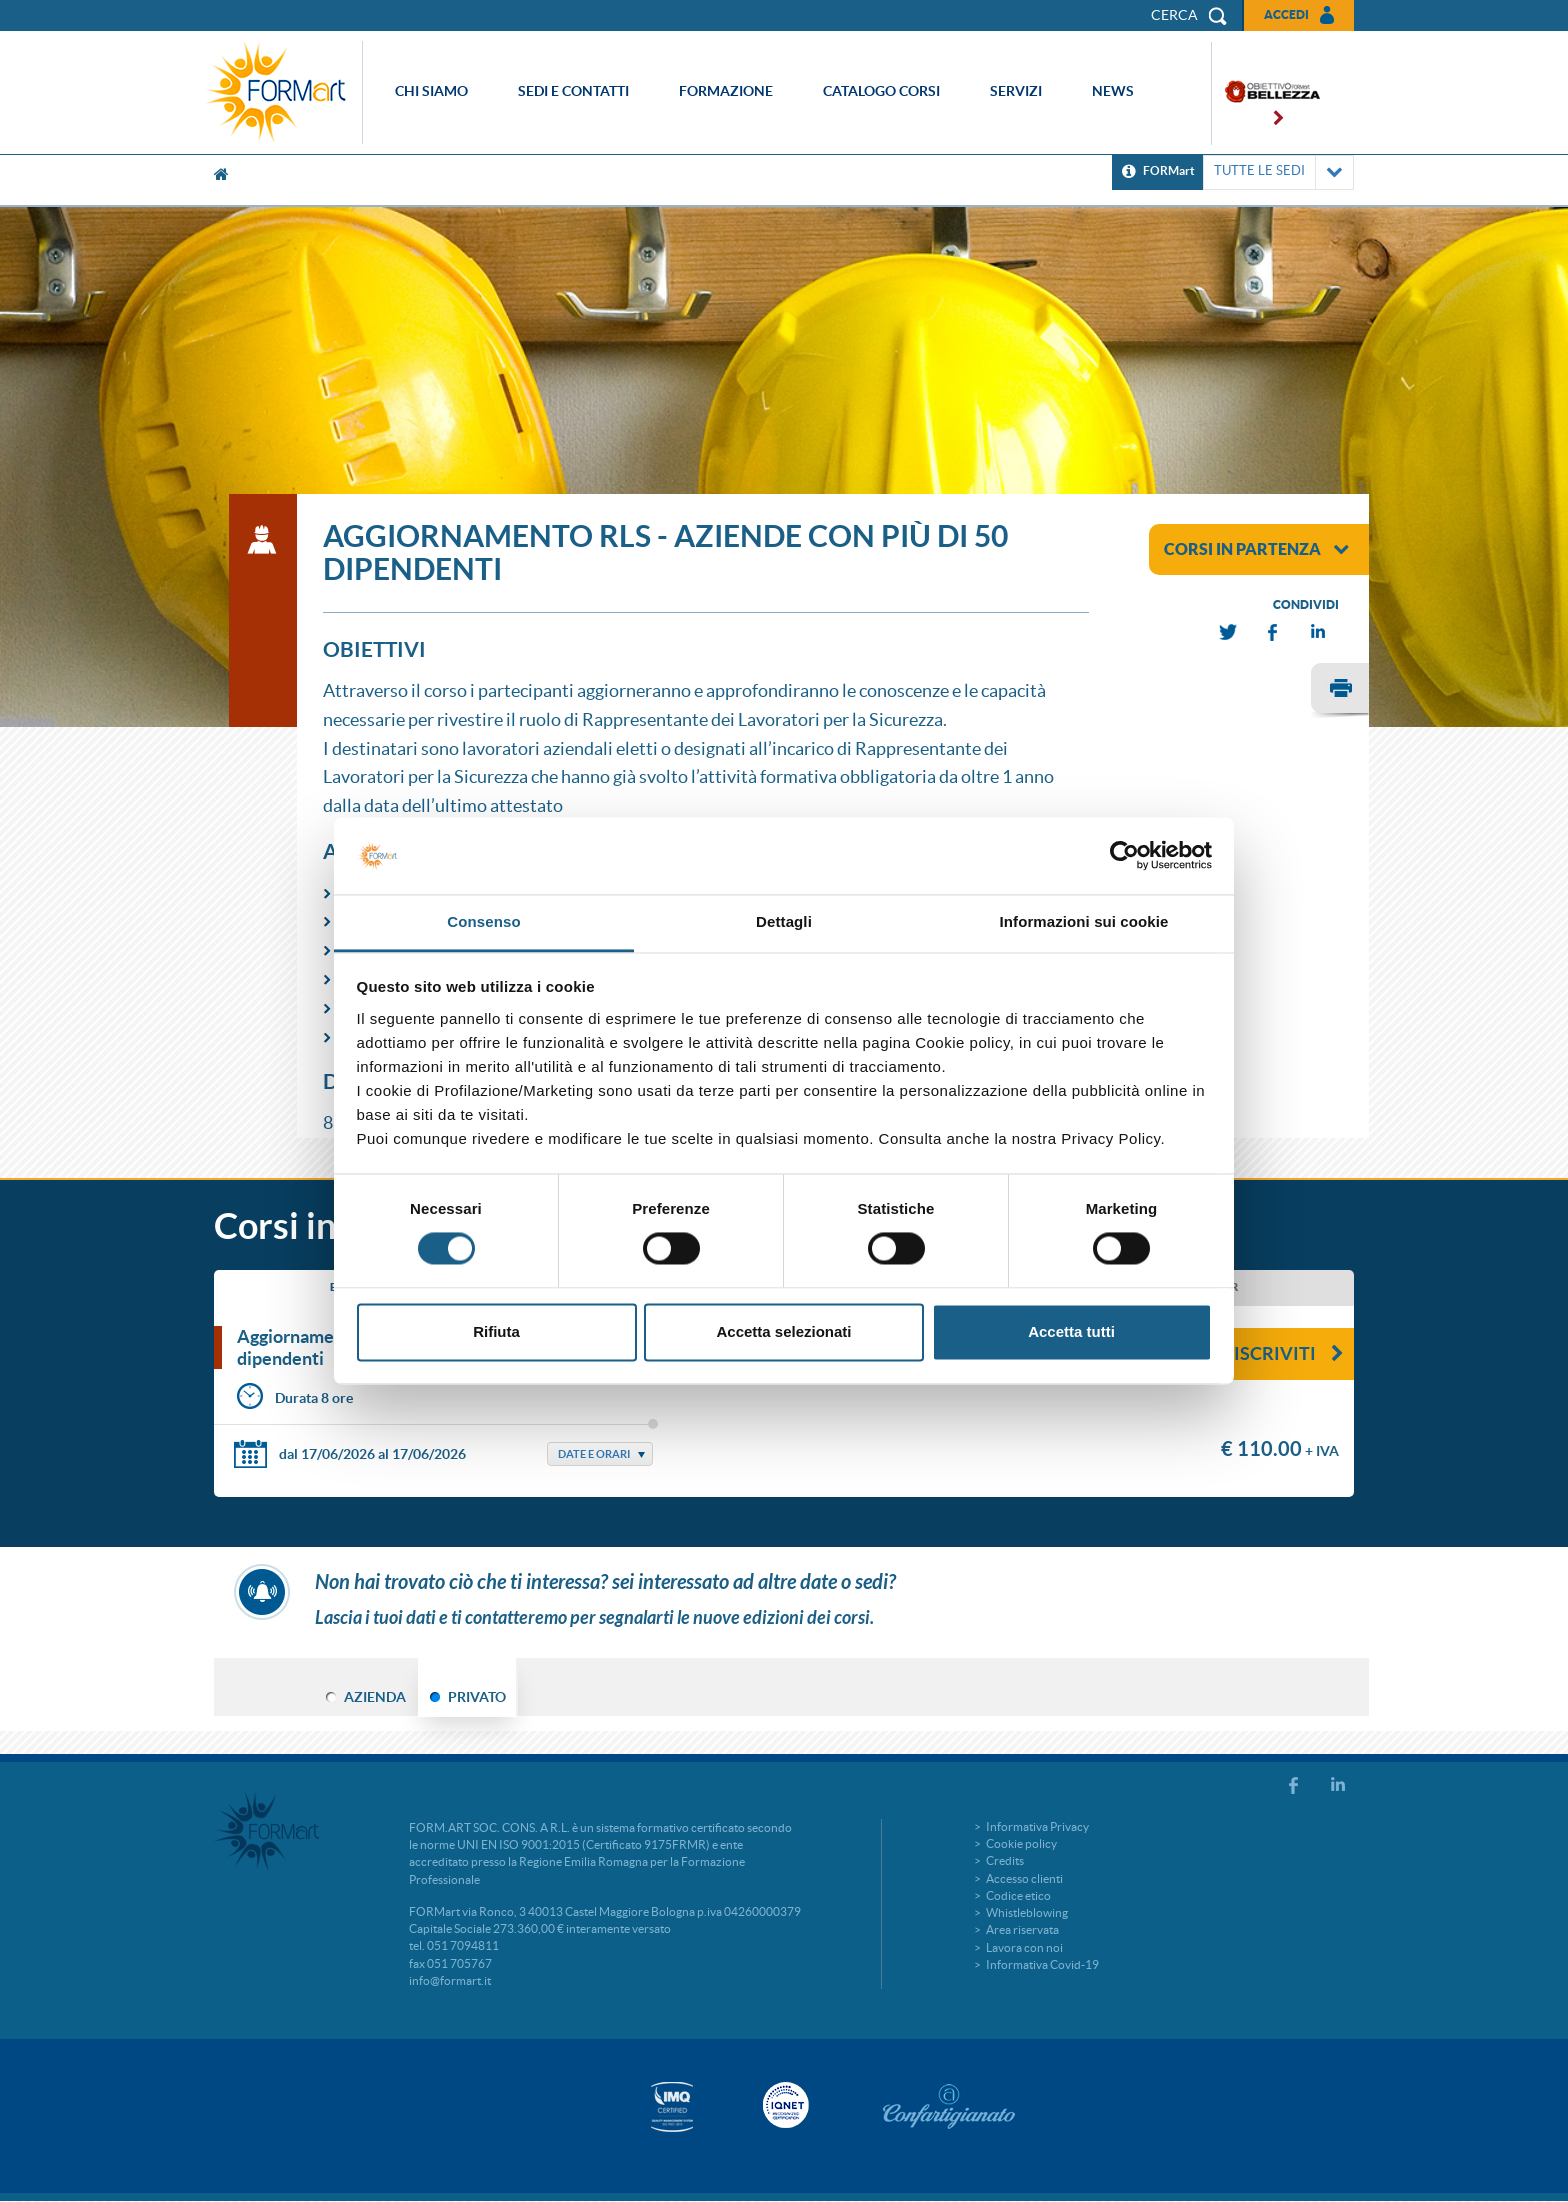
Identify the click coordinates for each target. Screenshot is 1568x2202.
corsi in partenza (1256, 549)
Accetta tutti (1071, 1331)
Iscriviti (1289, 1353)
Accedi (1286, 14)
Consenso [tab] (483, 921)
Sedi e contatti (573, 91)
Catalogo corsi (881, 91)
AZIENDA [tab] (375, 1697)
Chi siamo (431, 91)
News (1113, 91)
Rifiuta (496, 1331)
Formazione (726, 91)
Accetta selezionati (783, 1331)
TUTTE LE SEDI (1278, 172)
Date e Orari (594, 1454)
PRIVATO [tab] (477, 1697)
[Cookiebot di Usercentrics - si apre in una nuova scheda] (1124, 856)
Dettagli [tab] (784, 921)
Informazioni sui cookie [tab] (1084, 921)
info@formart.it (450, 1980)
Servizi (1016, 91)
